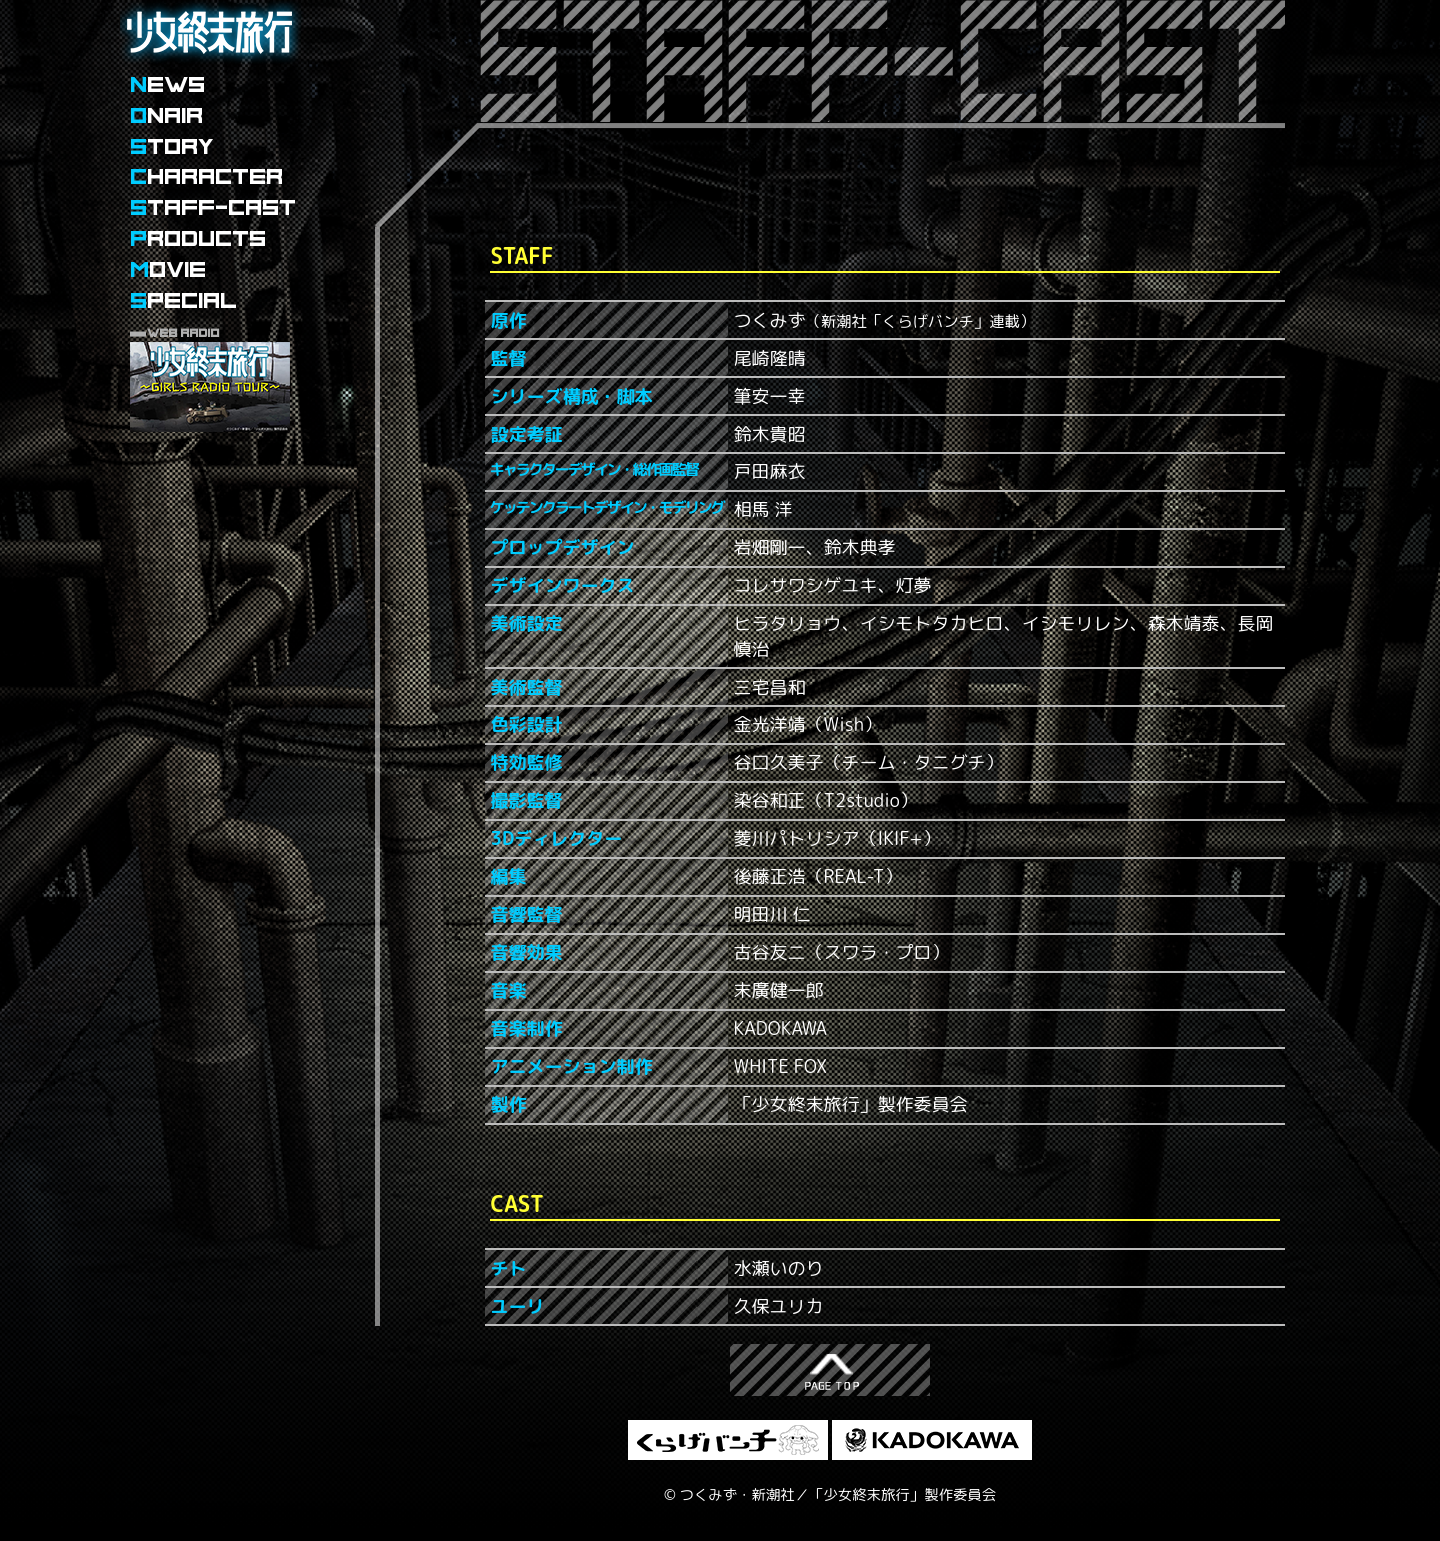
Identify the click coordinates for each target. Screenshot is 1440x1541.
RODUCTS (198, 239)
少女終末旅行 (210, 64)
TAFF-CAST (213, 208)
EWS (167, 85)
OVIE (168, 270)
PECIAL (183, 301)
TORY (172, 147)
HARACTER (206, 177)
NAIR (166, 116)
